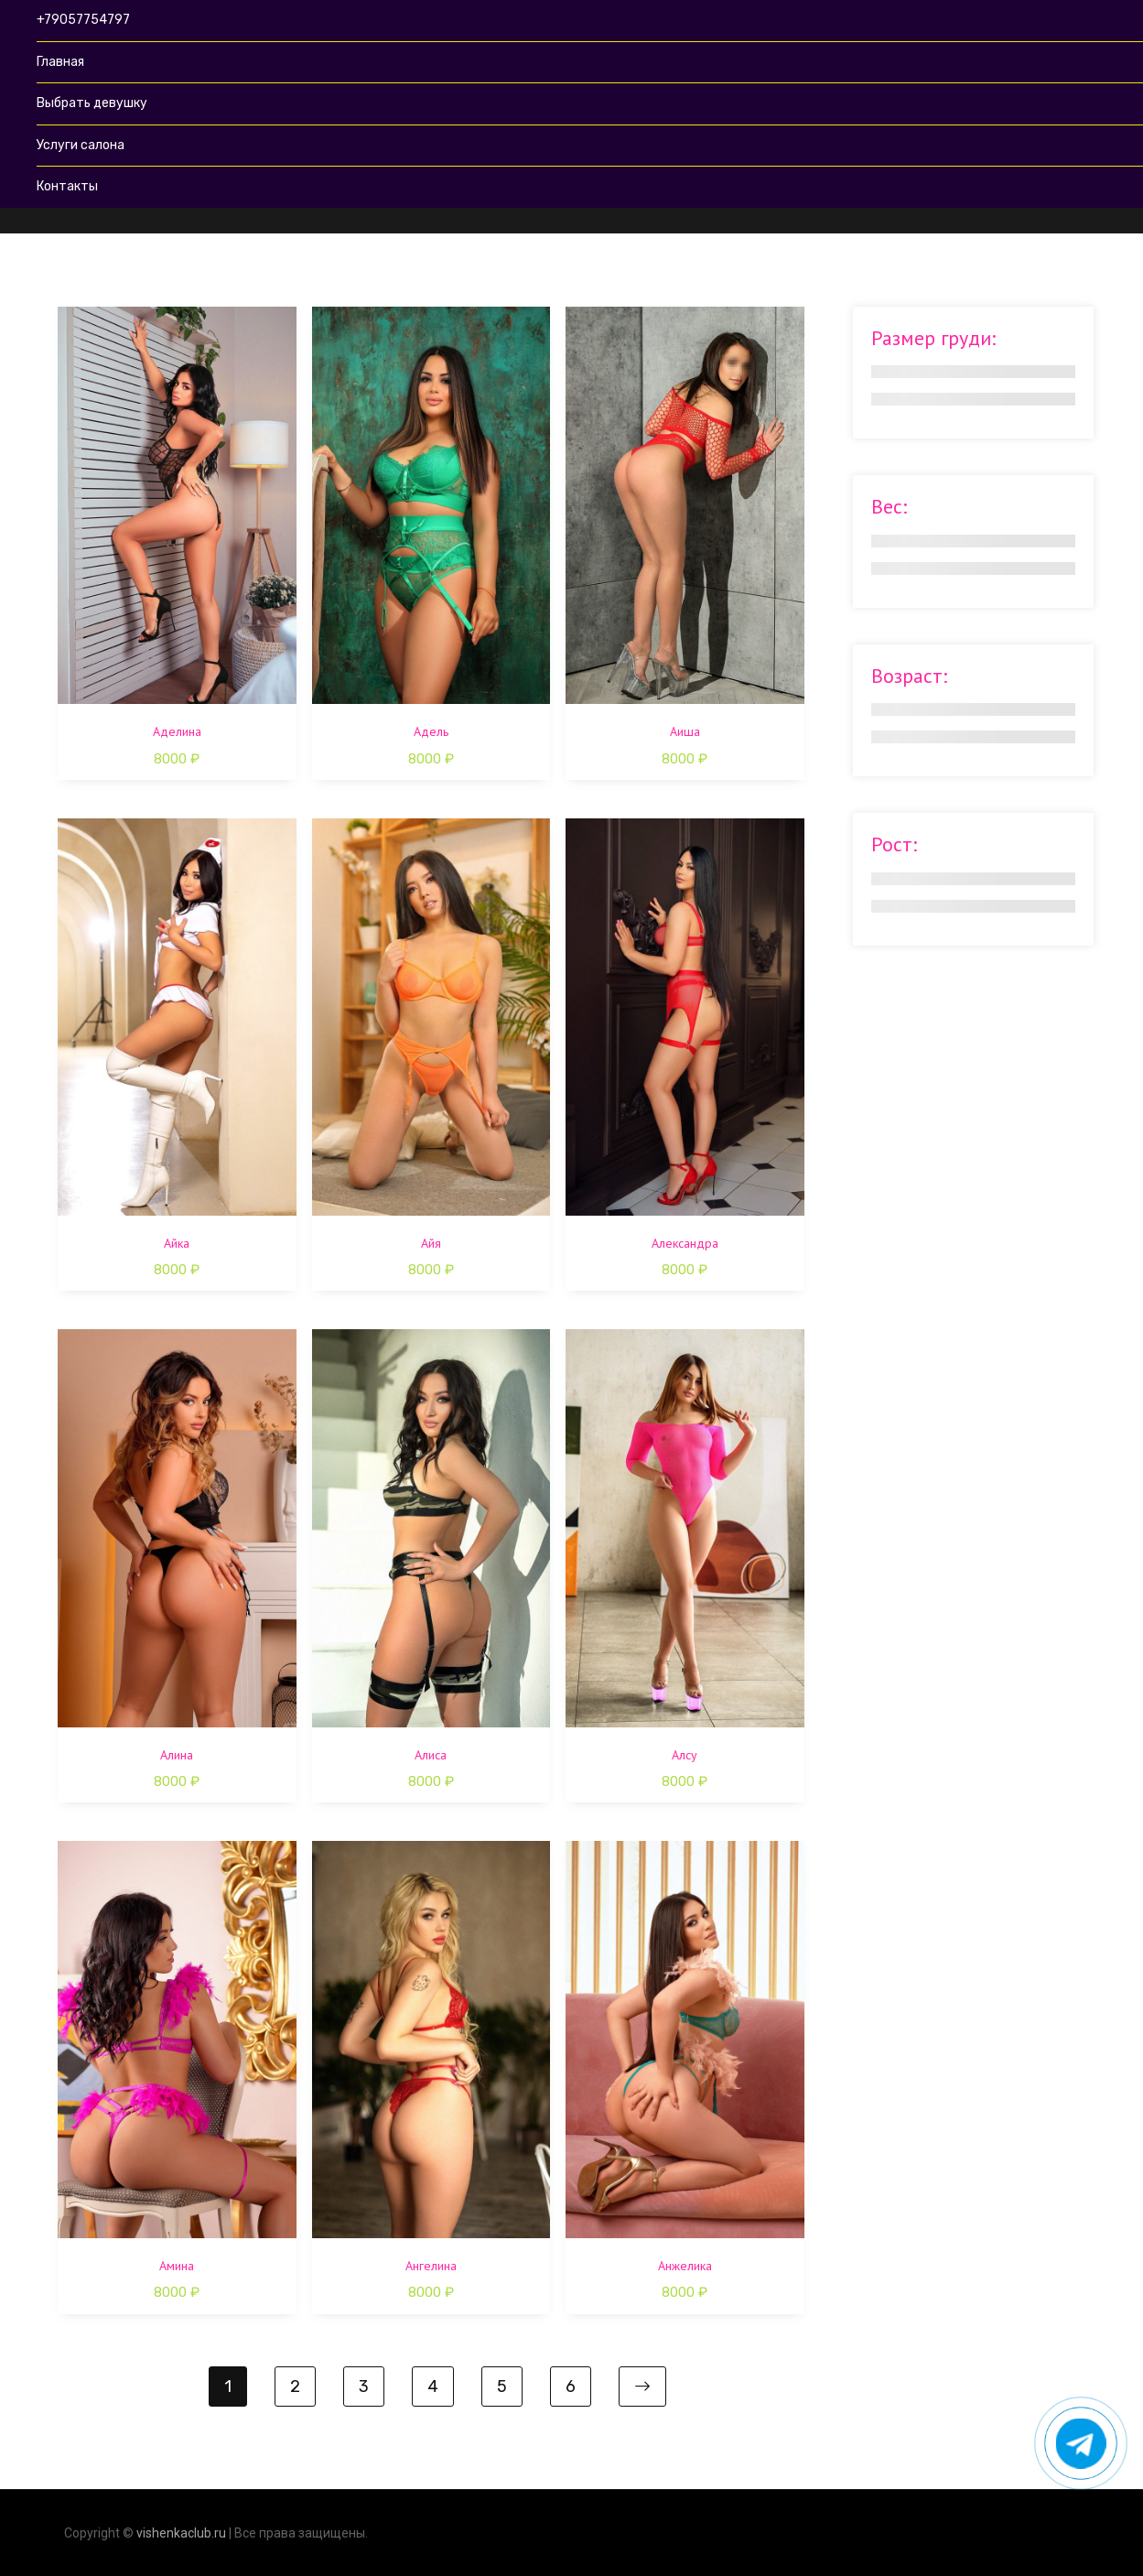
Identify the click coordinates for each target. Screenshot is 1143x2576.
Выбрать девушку (92, 103)
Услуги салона (80, 145)
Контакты (67, 186)
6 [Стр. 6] (571, 2386)
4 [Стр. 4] (432, 2386)
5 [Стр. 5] (502, 2386)
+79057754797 (83, 19)
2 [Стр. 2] (295, 2386)
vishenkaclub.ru (181, 2533)
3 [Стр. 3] (364, 2386)
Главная (60, 62)
